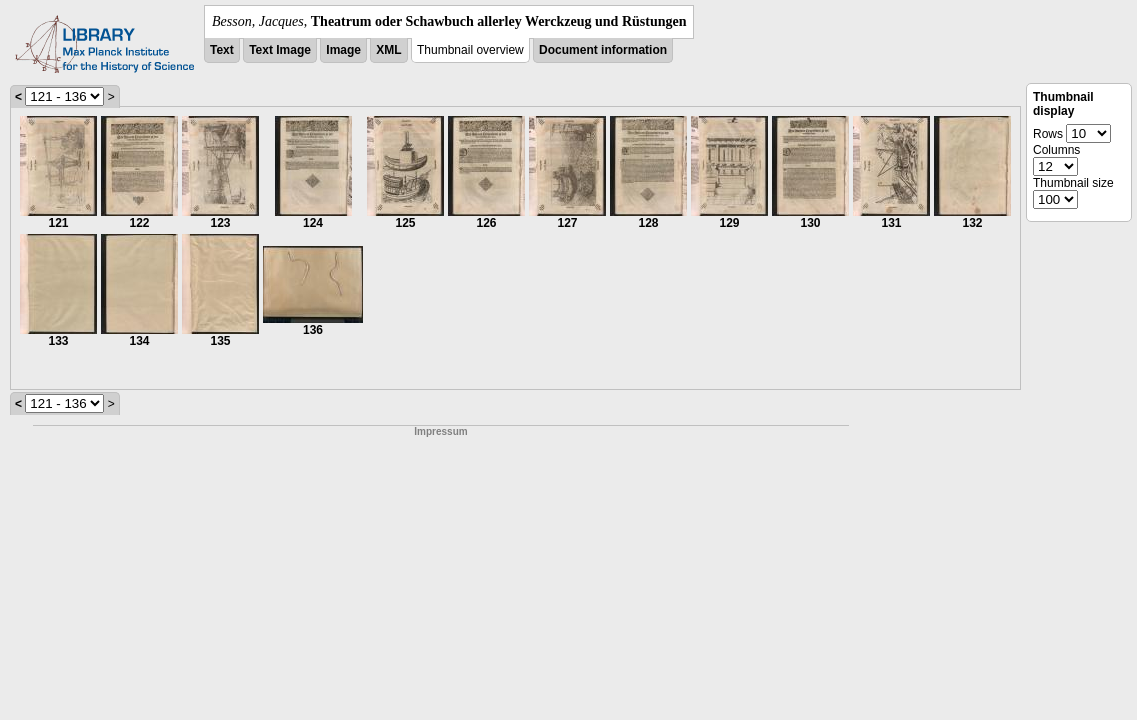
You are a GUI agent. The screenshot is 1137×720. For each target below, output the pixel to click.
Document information (603, 50)
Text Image (280, 50)
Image (343, 50)
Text (222, 50)
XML (388, 50)
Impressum (440, 431)
